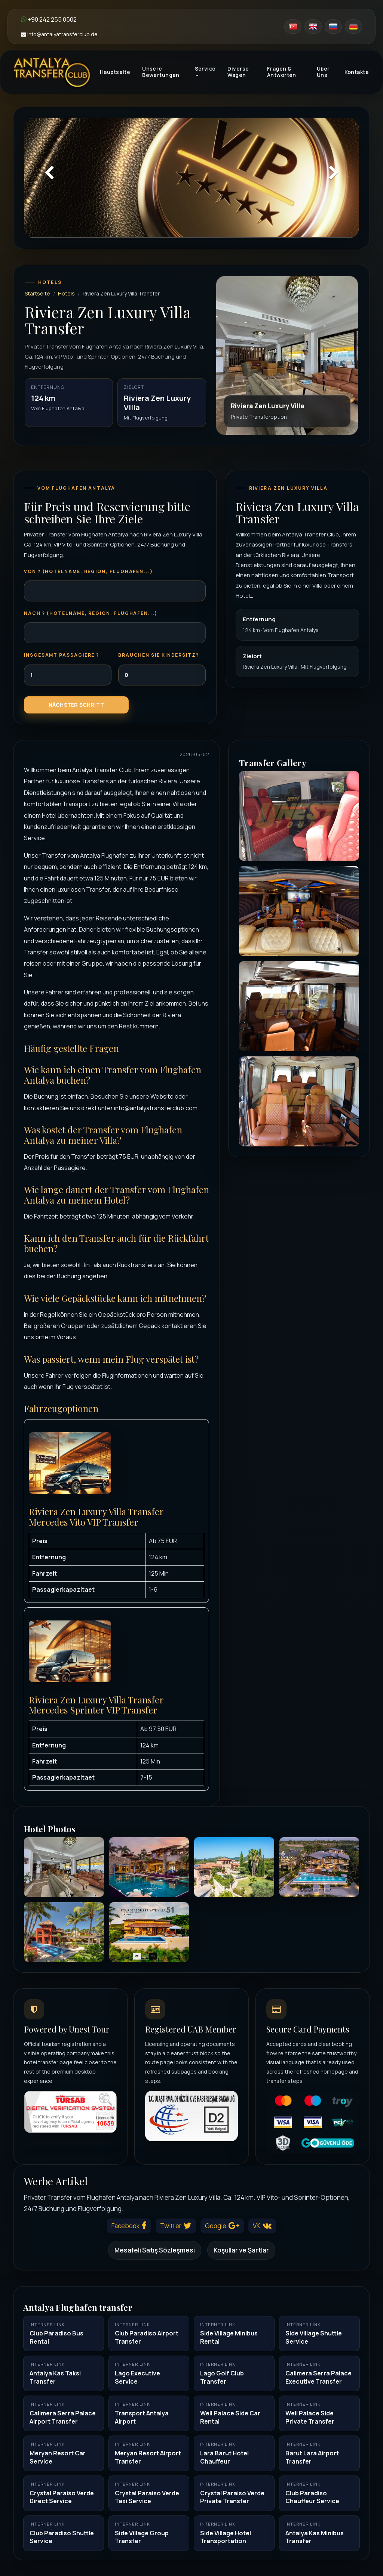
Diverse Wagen (238, 71)
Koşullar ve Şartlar (241, 2250)
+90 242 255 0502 (49, 19)
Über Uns (323, 71)
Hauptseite (115, 71)
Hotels (66, 293)
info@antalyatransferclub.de (59, 34)
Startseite (37, 293)
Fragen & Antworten (281, 71)
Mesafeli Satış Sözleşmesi (154, 2250)
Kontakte (356, 71)
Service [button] (205, 70)
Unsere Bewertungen (161, 71)
